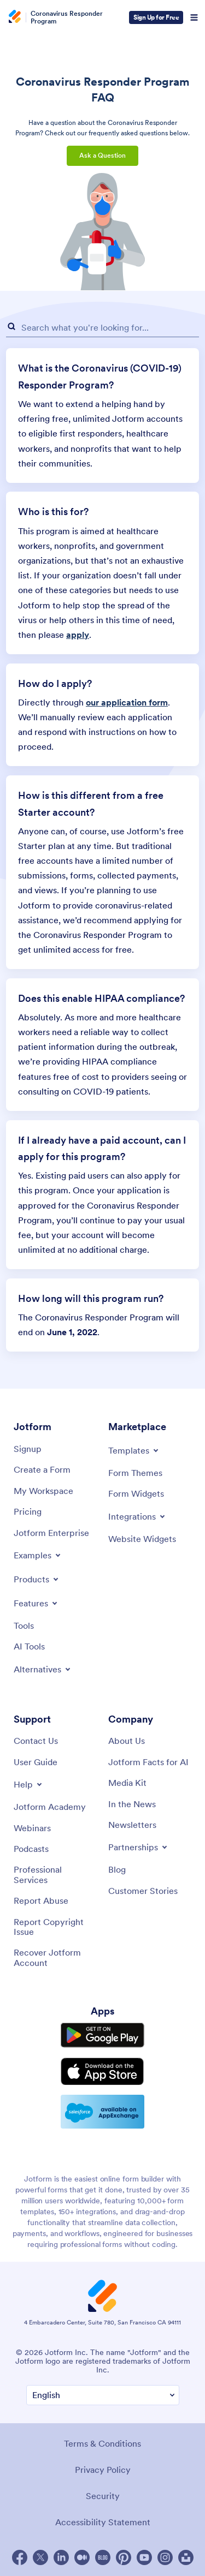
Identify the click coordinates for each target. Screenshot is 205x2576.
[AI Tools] (29, 1646)
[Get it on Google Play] (102, 2035)
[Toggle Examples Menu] (38, 1555)
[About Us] (126, 1740)
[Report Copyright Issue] (55, 1927)
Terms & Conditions (102, 2443)
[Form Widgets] (136, 1493)
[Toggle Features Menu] (36, 1603)
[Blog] (117, 1869)
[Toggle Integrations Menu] (137, 1516)
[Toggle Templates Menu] (134, 1450)
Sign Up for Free (156, 17)
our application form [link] (127, 702)
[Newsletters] (132, 1824)
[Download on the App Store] (102, 2071)
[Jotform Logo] (16, 17)
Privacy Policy (103, 2469)
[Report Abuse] (41, 1900)
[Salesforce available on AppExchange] (102, 2112)
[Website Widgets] (142, 1538)
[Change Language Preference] (102, 2395)
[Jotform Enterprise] (51, 1532)
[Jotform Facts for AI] (148, 1762)
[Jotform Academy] (50, 1806)
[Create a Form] (42, 1469)
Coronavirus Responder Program (67, 17)
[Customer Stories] (143, 1890)
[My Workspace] (43, 1490)
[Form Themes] (135, 1472)
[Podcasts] (31, 1848)
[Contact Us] (36, 1740)
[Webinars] (32, 1828)
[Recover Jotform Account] (55, 1957)
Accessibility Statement (102, 2522)
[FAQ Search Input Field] (102, 328)
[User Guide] (35, 1762)
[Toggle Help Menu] (29, 1784)
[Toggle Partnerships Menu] (138, 1847)
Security (103, 2495)
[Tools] (24, 1625)
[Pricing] (28, 1511)
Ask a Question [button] (102, 155)
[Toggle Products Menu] (37, 1579)
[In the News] (132, 1804)
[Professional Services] (55, 1874)
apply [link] (77, 634)
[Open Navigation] (194, 17)
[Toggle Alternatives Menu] (43, 1669)
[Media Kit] (127, 1782)
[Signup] (28, 1448)
